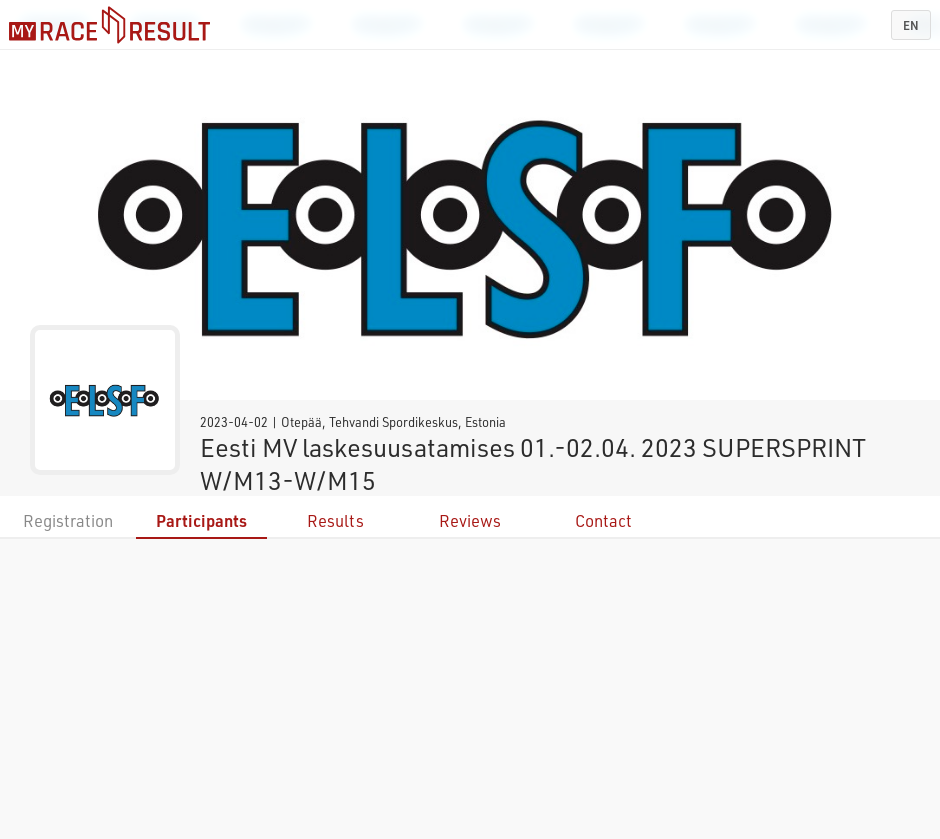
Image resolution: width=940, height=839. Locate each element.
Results (335, 520)
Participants (201, 520)
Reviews (470, 520)
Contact (603, 520)
